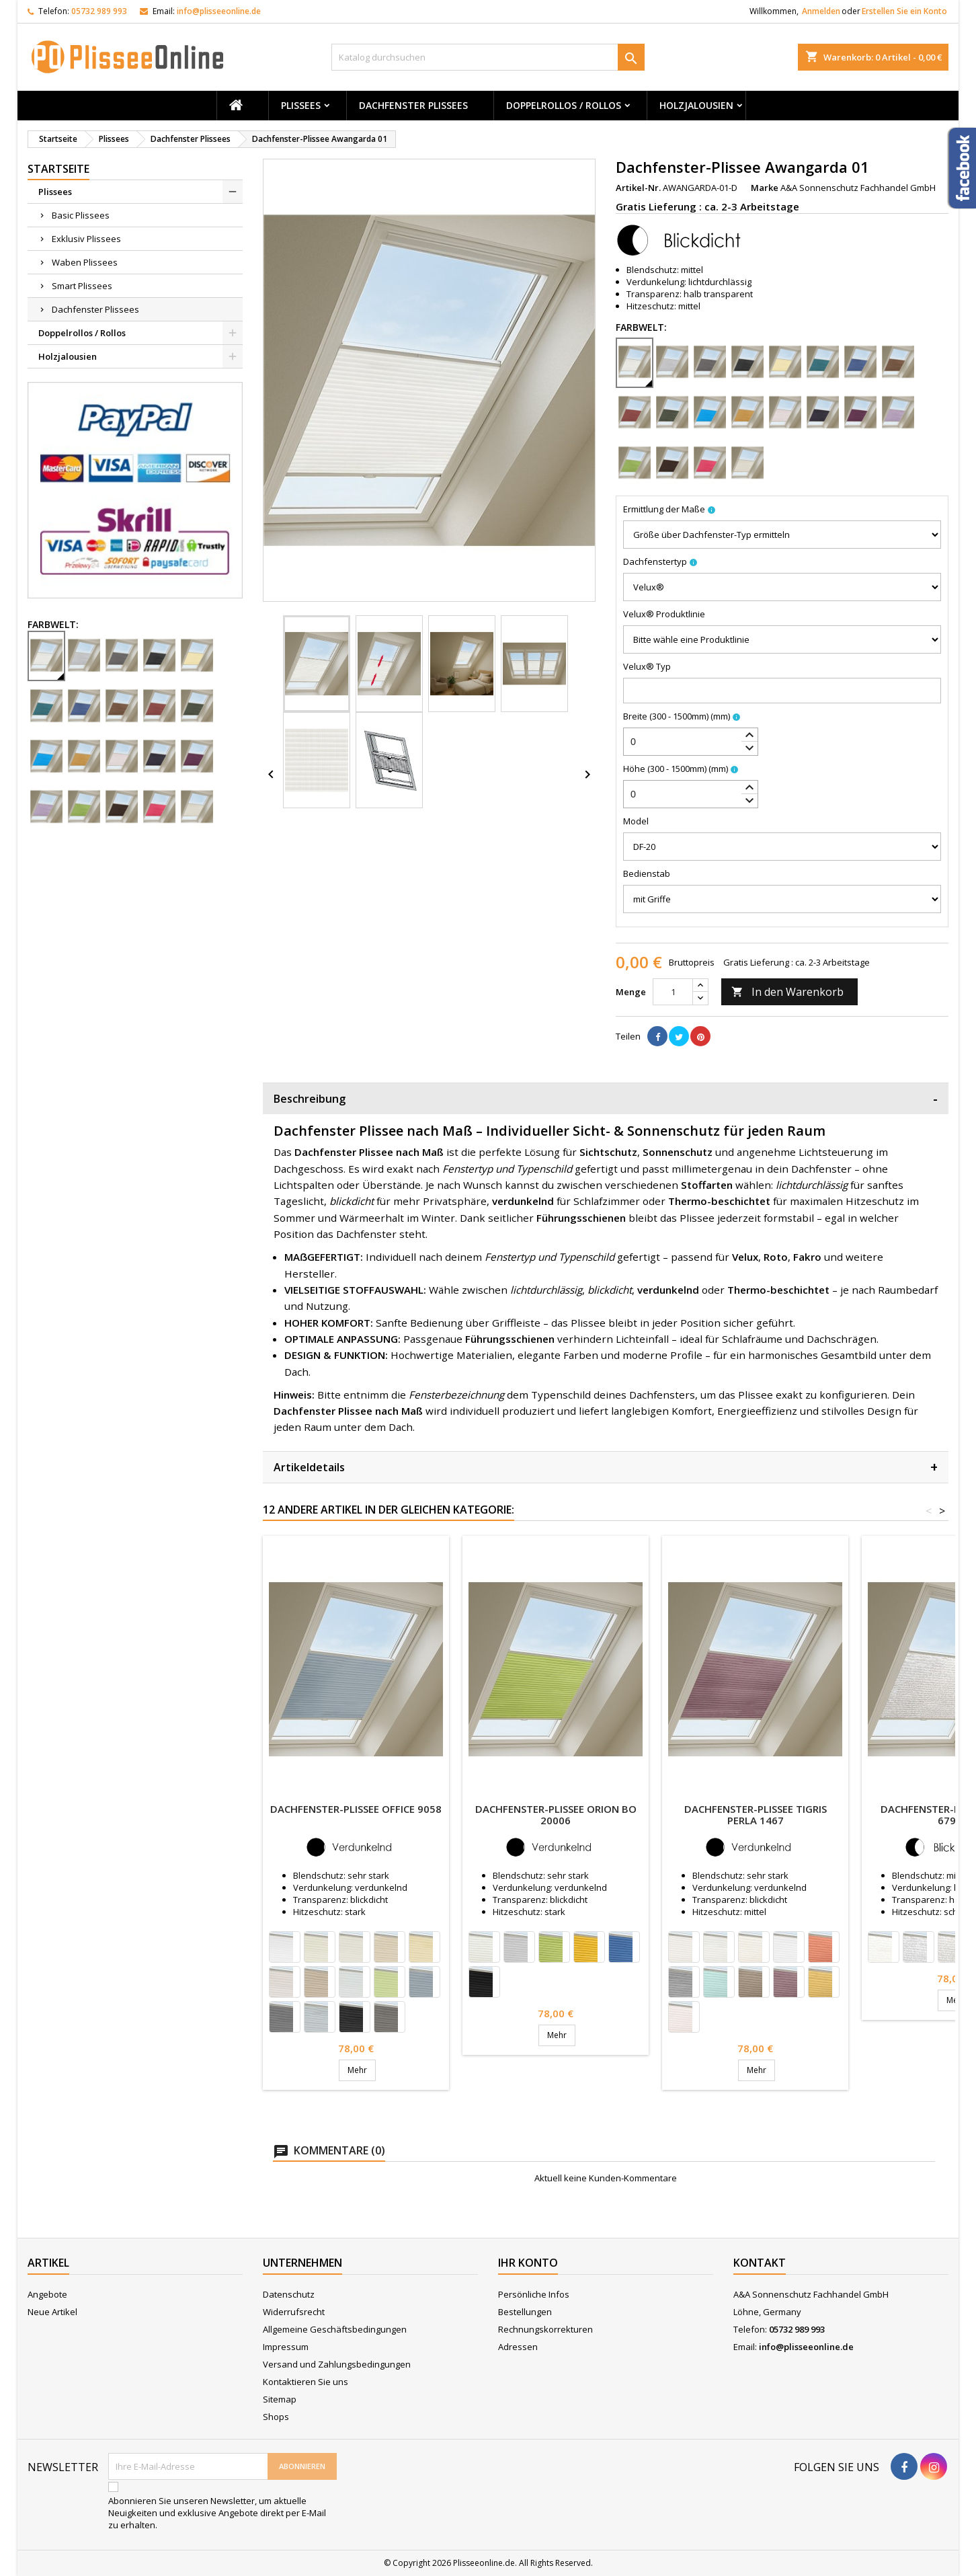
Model (636, 821)
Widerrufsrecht (294, 2312)
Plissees (301, 105)
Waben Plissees (85, 262)
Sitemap (279, 2399)
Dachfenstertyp (655, 561)
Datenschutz (289, 2294)
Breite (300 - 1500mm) (676, 716)
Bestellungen (525, 2312)
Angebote (47, 2294)
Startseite (58, 168)
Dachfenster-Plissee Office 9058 (356, 1809)
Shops (276, 2417)
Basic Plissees (81, 215)
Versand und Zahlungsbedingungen (337, 2364)
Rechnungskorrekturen (545, 2329)
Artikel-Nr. (638, 188)
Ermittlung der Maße (664, 509)
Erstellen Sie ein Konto (904, 11)
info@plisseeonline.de (219, 11)
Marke (764, 188)
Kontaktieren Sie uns (305, 2382)
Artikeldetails (606, 1467)
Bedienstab (646, 873)
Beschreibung (606, 1098)
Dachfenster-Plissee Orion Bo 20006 (556, 1814)
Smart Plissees (82, 286)
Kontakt (759, 2262)
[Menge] (673, 991)
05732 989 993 (99, 11)
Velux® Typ (647, 666)
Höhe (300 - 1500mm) (675, 769)
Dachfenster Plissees (413, 105)
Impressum (286, 2347)
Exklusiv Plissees (86, 239)
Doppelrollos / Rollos (563, 105)
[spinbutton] (691, 741)
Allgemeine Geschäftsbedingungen (335, 2329)
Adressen (518, 2347)
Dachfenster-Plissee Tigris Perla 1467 (755, 1814)
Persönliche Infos (533, 2294)
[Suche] (488, 57)
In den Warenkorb (787, 991)
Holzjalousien (696, 105)
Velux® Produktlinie (664, 614)
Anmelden (821, 11)
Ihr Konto (528, 2262)
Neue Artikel (52, 2312)
